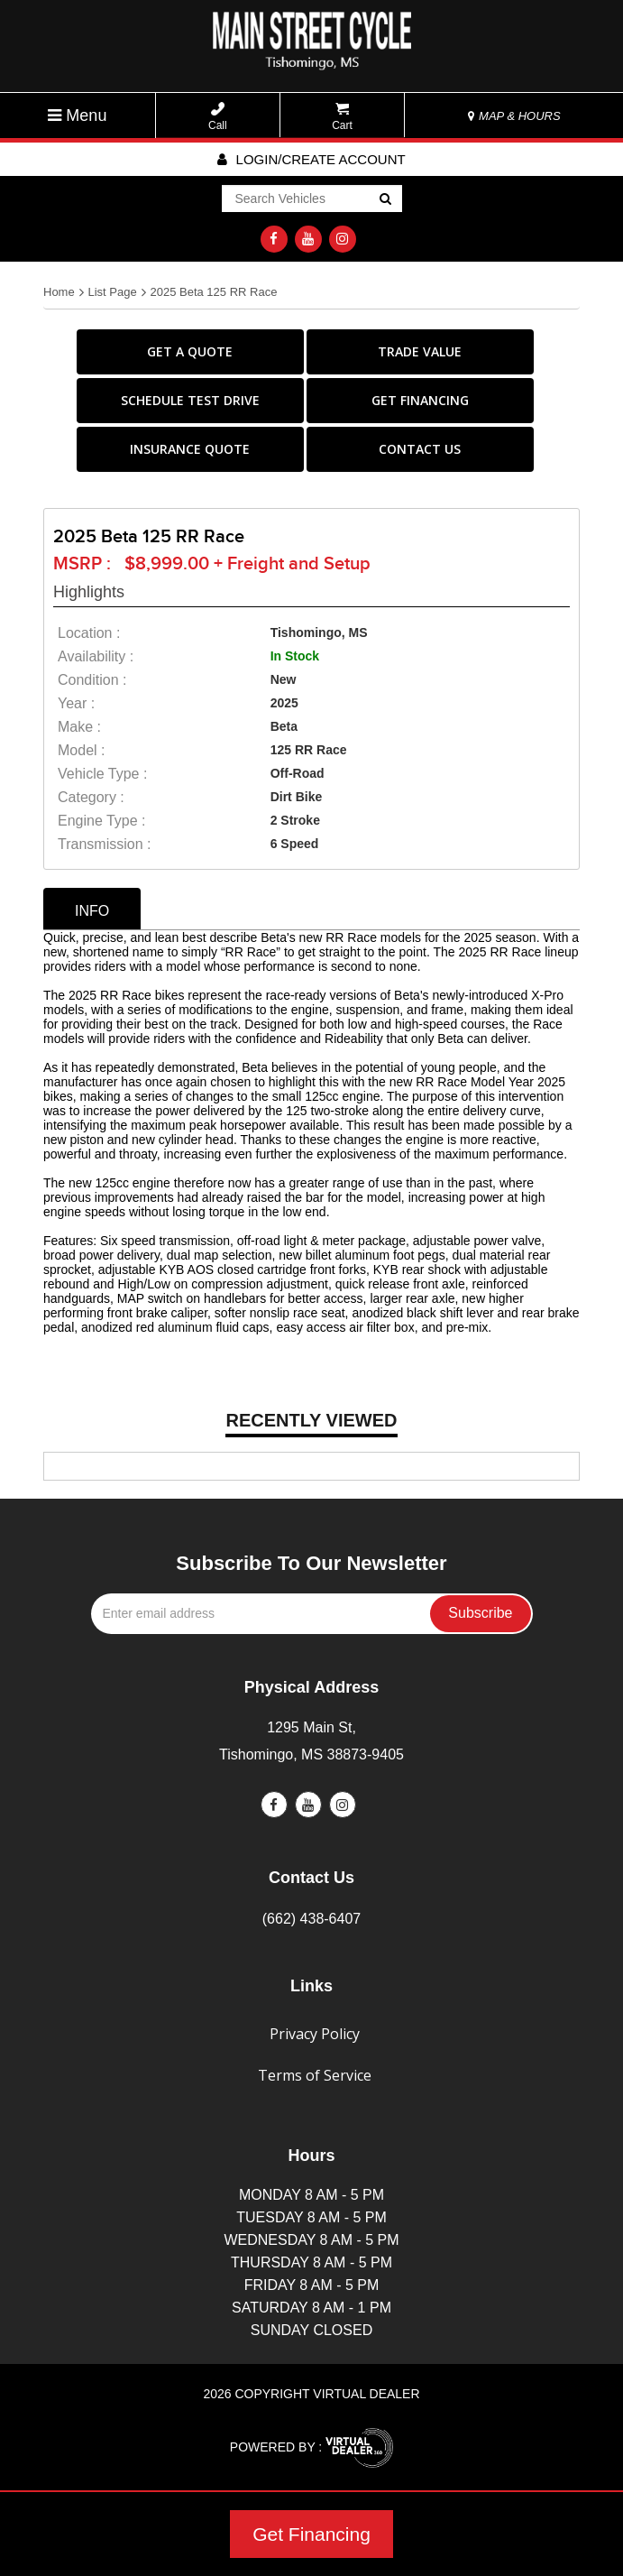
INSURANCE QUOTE (190, 448)
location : (89, 633)
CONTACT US (420, 448)
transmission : (104, 844)
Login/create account (311, 159)
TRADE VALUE (420, 351)
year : (76, 703)
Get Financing (311, 2534)
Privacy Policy (315, 2034)
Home (59, 292)
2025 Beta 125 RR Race (213, 292)
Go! (383, 200)
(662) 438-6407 (311, 1918)
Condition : (92, 680)
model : (81, 750)
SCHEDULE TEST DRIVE (190, 400)
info (92, 911)
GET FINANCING (420, 400)
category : (91, 797)
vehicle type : (102, 773)
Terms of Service (314, 2075)
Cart (342, 117)
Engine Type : (102, 820)
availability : (95, 656)
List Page (111, 292)
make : (79, 726)
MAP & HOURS (514, 116)
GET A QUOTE (190, 351)
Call (217, 117)
